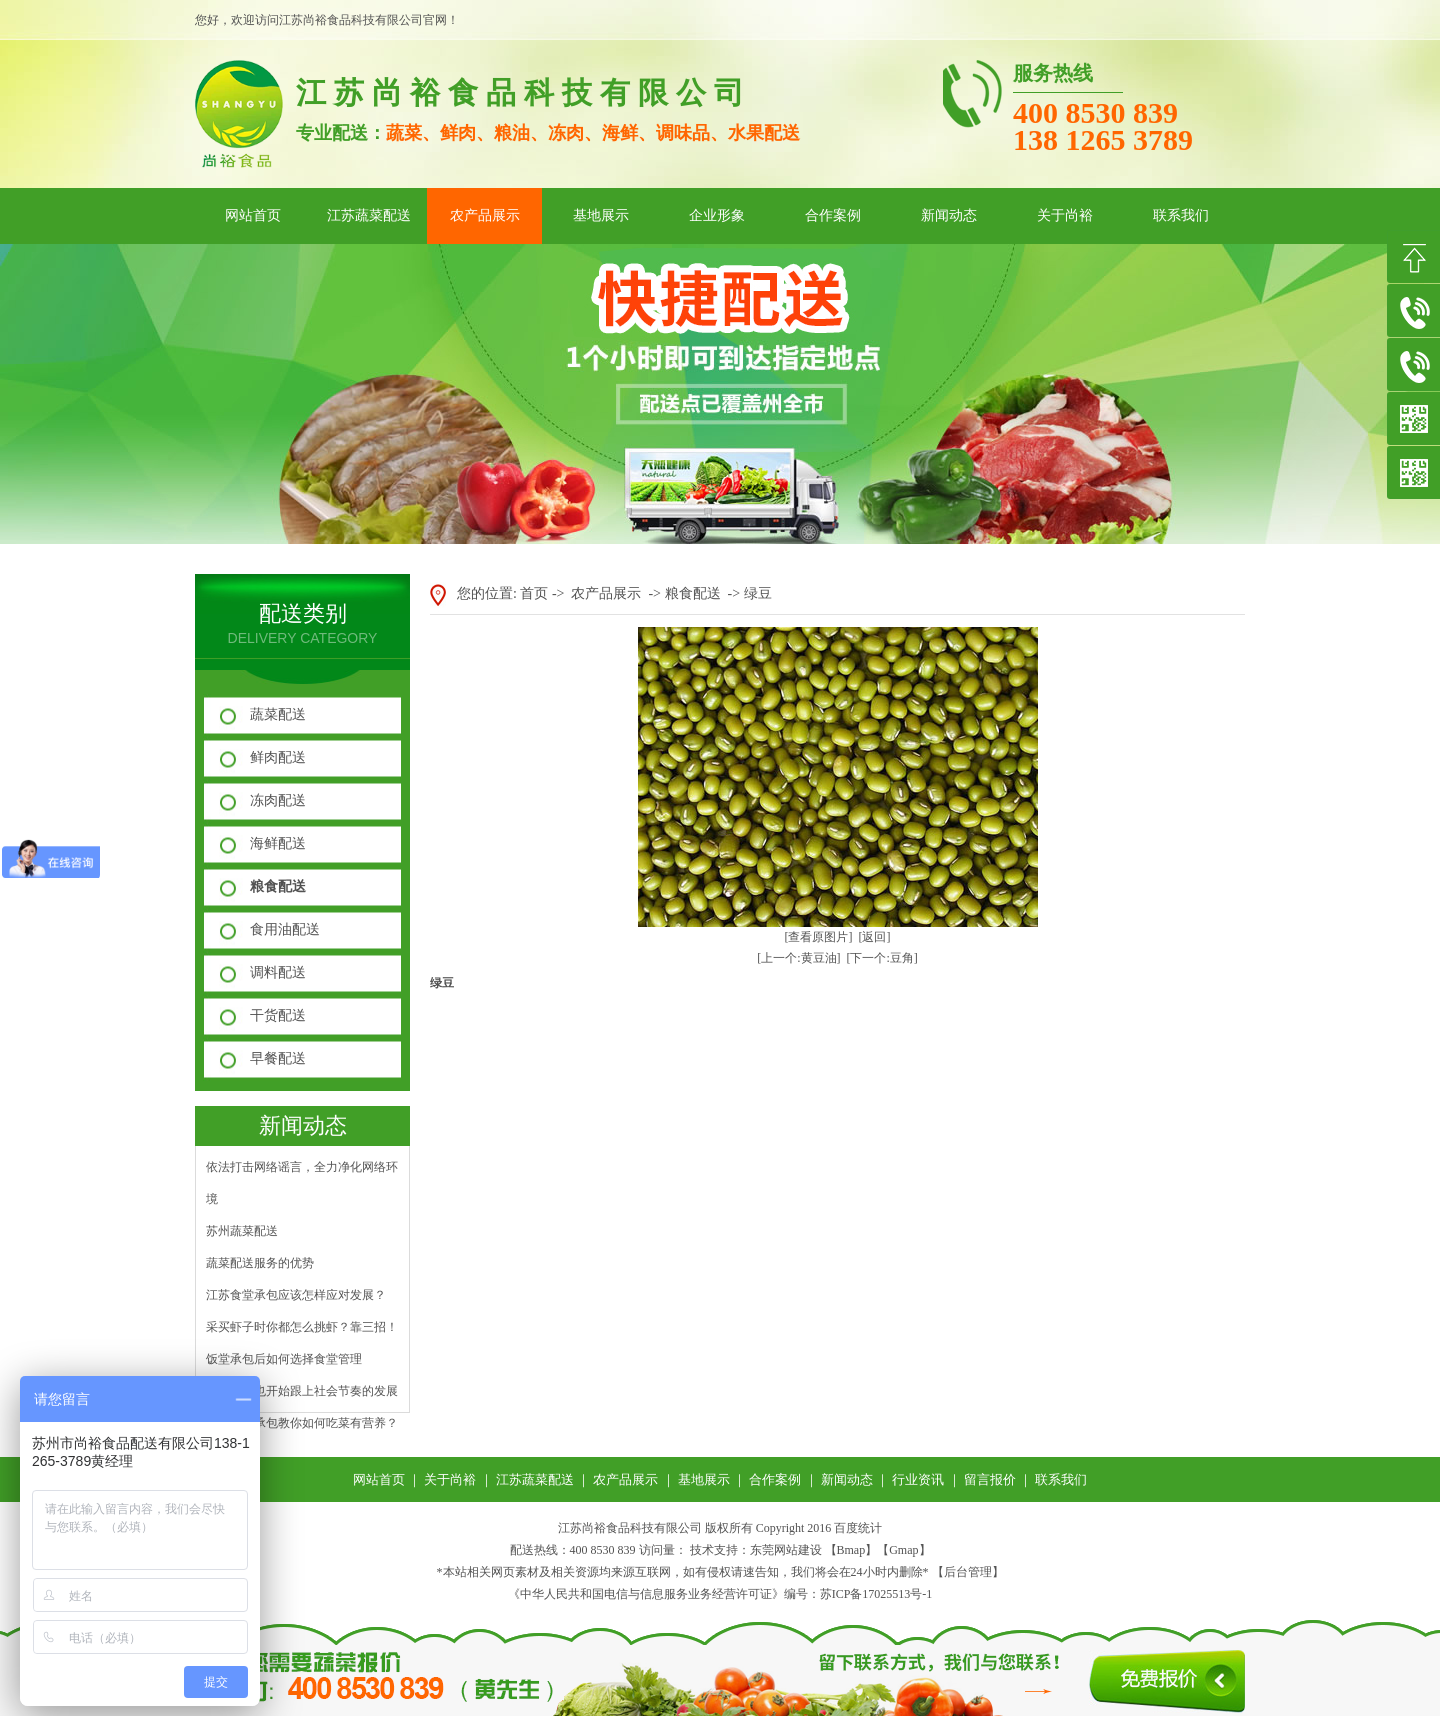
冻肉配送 (278, 800)
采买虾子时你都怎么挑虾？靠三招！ (302, 1327)
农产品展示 (485, 215)
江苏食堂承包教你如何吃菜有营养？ (302, 1423)
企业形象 (717, 215)
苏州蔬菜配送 (242, 1231)
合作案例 (833, 215)
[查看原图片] (819, 937)
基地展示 (601, 215)
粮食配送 (278, 886)
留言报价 (990, 1479)
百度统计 (858, 1528)
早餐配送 (278, 1058)
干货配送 (278, 1015)
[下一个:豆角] (882, 958)
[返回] (875, 937)
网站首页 (253, 215)
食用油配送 (285, 929)
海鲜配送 (278, 843)
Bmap (851, 1550)
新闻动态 (949, 215)
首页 (534, 593)
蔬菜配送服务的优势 (260, 1263)
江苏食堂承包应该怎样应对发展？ (296, 1295)
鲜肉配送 (278, 757)
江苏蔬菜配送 (369, 215)
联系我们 (1181, 215)
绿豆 (758, 593)
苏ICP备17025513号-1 (876, 1594)
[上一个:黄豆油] (798, 958)
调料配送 (278, 972)
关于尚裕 (1065, 215)
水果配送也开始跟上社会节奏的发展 (302, 1391)
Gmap (903, 1550)
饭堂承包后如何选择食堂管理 (284, 1359)
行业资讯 (918, 1479)
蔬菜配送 (278, 714)
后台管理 (968, 1572)
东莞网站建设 (786, 1550)
